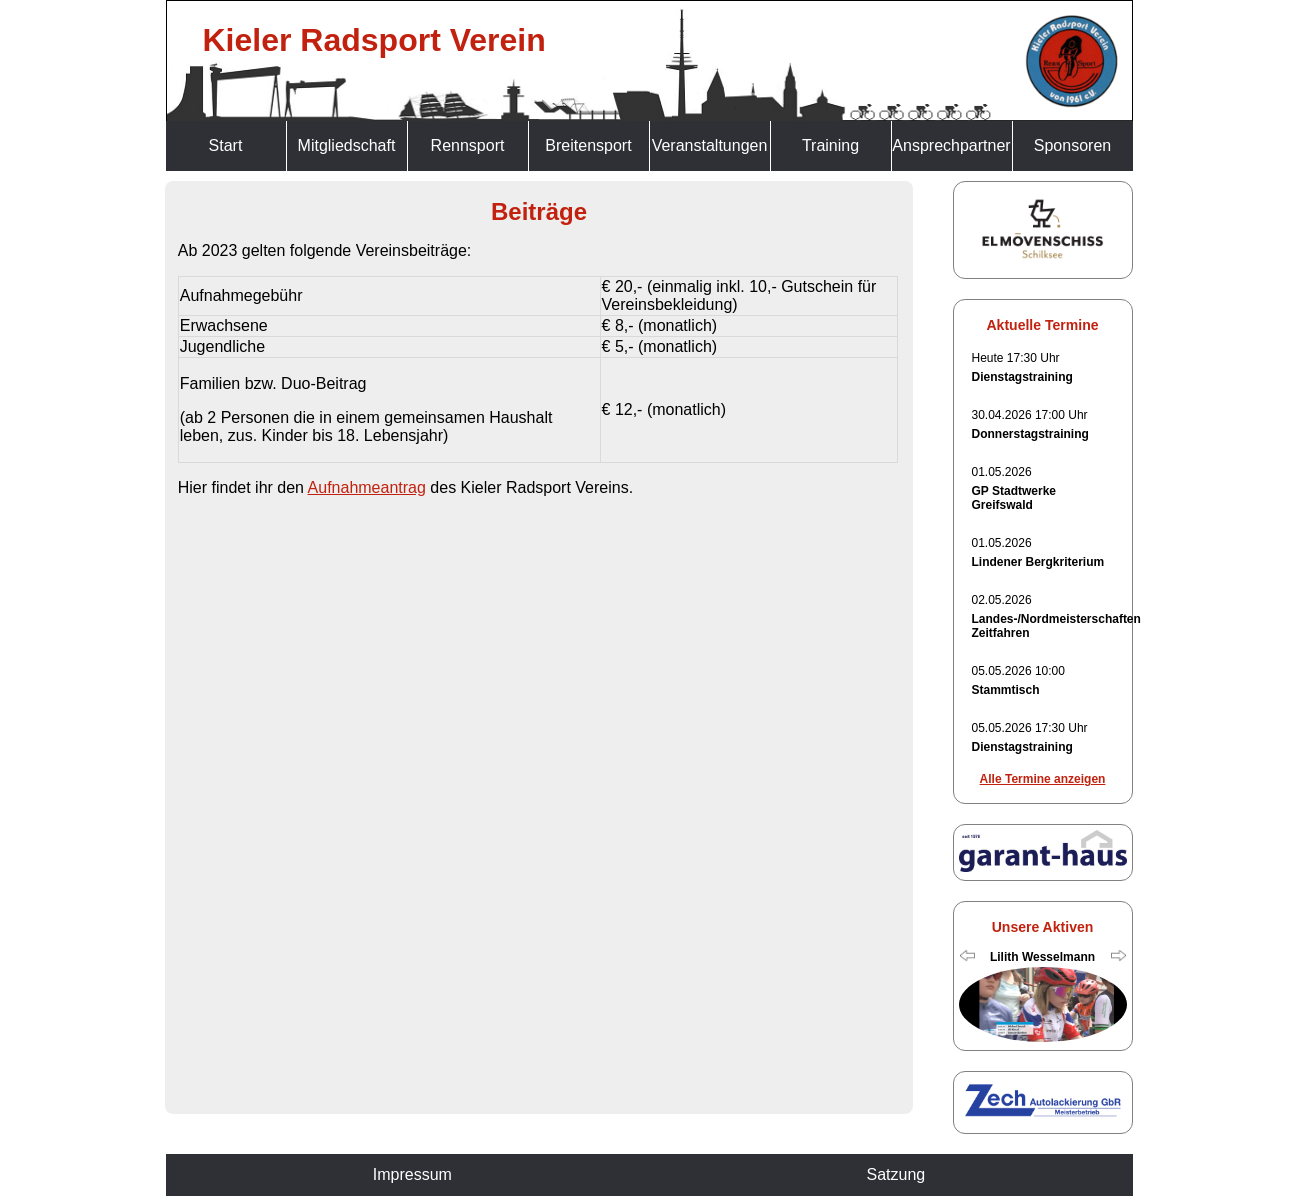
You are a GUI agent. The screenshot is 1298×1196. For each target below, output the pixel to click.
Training (830, 145)
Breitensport (588, 145)
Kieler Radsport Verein (374, 40)
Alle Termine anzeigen (1043, 779)
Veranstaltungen (710, 145)
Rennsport (468, 145)
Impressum (412, 1174)
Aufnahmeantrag (367, 487)
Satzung (895, 1174)
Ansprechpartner (951, 145)
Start (226, 145)
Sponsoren (1072, 145)
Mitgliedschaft (347, 145)
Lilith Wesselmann (1042, 957)
